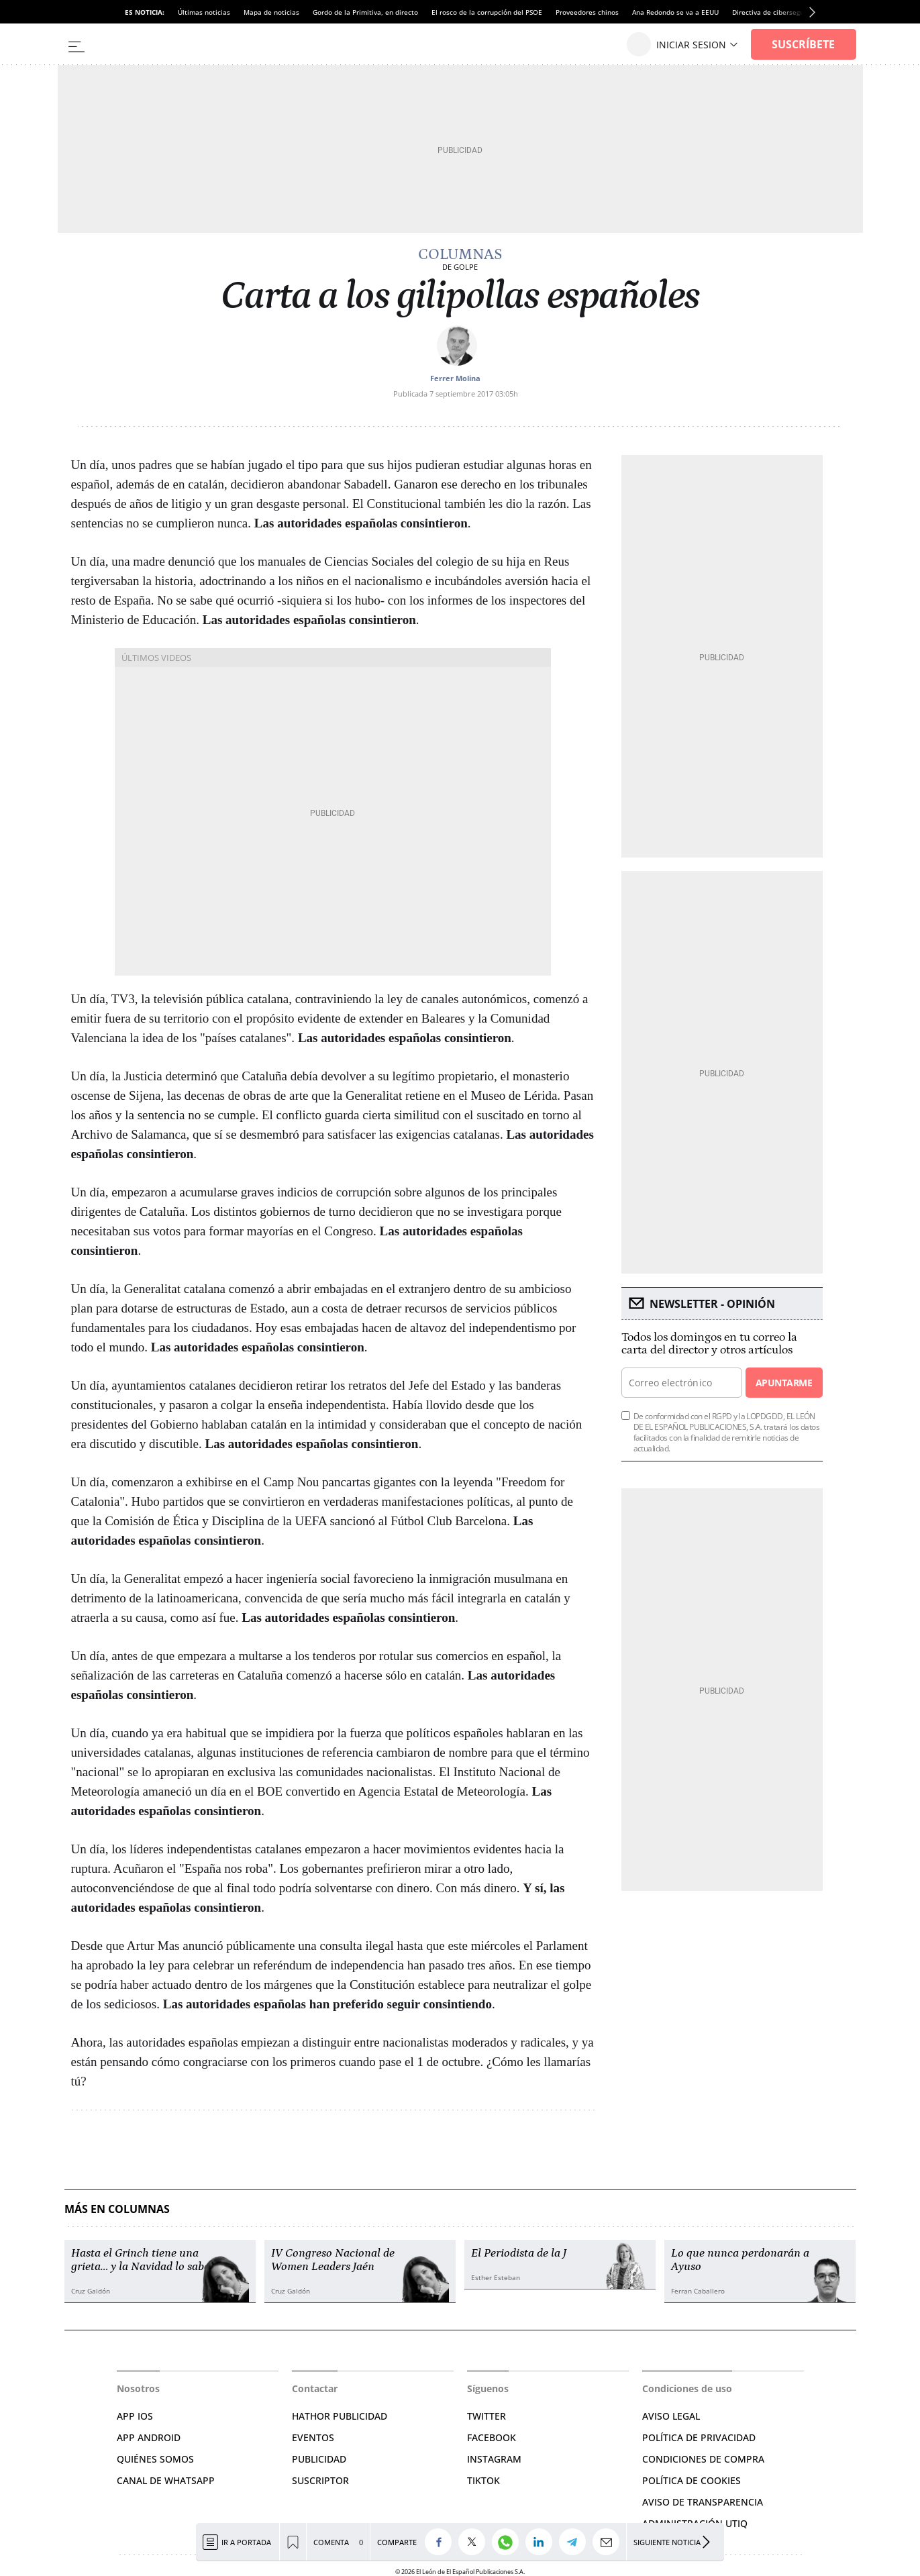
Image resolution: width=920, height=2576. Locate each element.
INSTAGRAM (494, 2459)
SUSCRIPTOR (320, 2480)
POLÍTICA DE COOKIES (691, 2480)
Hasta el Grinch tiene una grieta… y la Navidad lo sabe (140, 2260)
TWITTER (486, 2416)
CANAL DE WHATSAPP (166, 2480)
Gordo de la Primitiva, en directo (365, 12)
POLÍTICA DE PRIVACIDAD (699, 2437)
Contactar (315, 2388)
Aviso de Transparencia (702, 2501)
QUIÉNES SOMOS (155, 2459)
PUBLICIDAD (319, 2459)
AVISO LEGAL (671, 2416)
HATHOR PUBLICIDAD (339, 2416)
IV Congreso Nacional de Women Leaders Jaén (333, 2260)
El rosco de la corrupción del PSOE (486, 12)
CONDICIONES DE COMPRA (703, 2459)
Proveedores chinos (587, 12)
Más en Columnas (117, 2209)
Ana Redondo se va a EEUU (675, 12)
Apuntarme (784, 1382)
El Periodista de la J (518, 2253)
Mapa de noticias (271, 12)
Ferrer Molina (455, 378)
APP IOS (135, 2416)
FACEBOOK (491, 2437)
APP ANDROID (149, 2437)
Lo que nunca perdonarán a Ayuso (740, 2260)
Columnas (460, 254)
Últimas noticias (204, 12)
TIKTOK (483, 2480)
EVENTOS (313, 2437)
